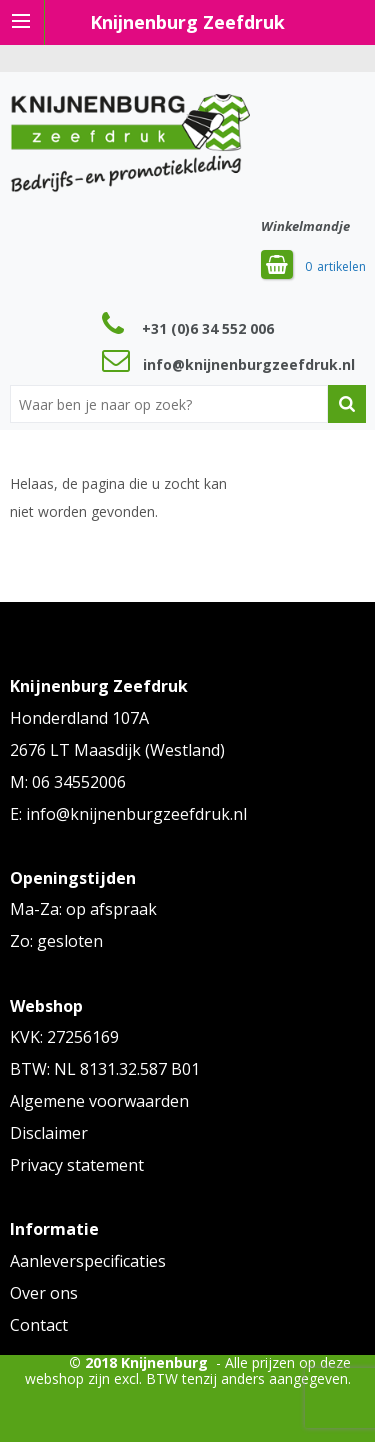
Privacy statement (77, 1165)
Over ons (44, 1293)
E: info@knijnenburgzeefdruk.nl (128, 814)
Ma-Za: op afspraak (83, 909)
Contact (39, 1325)
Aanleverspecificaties (88, 1261)
